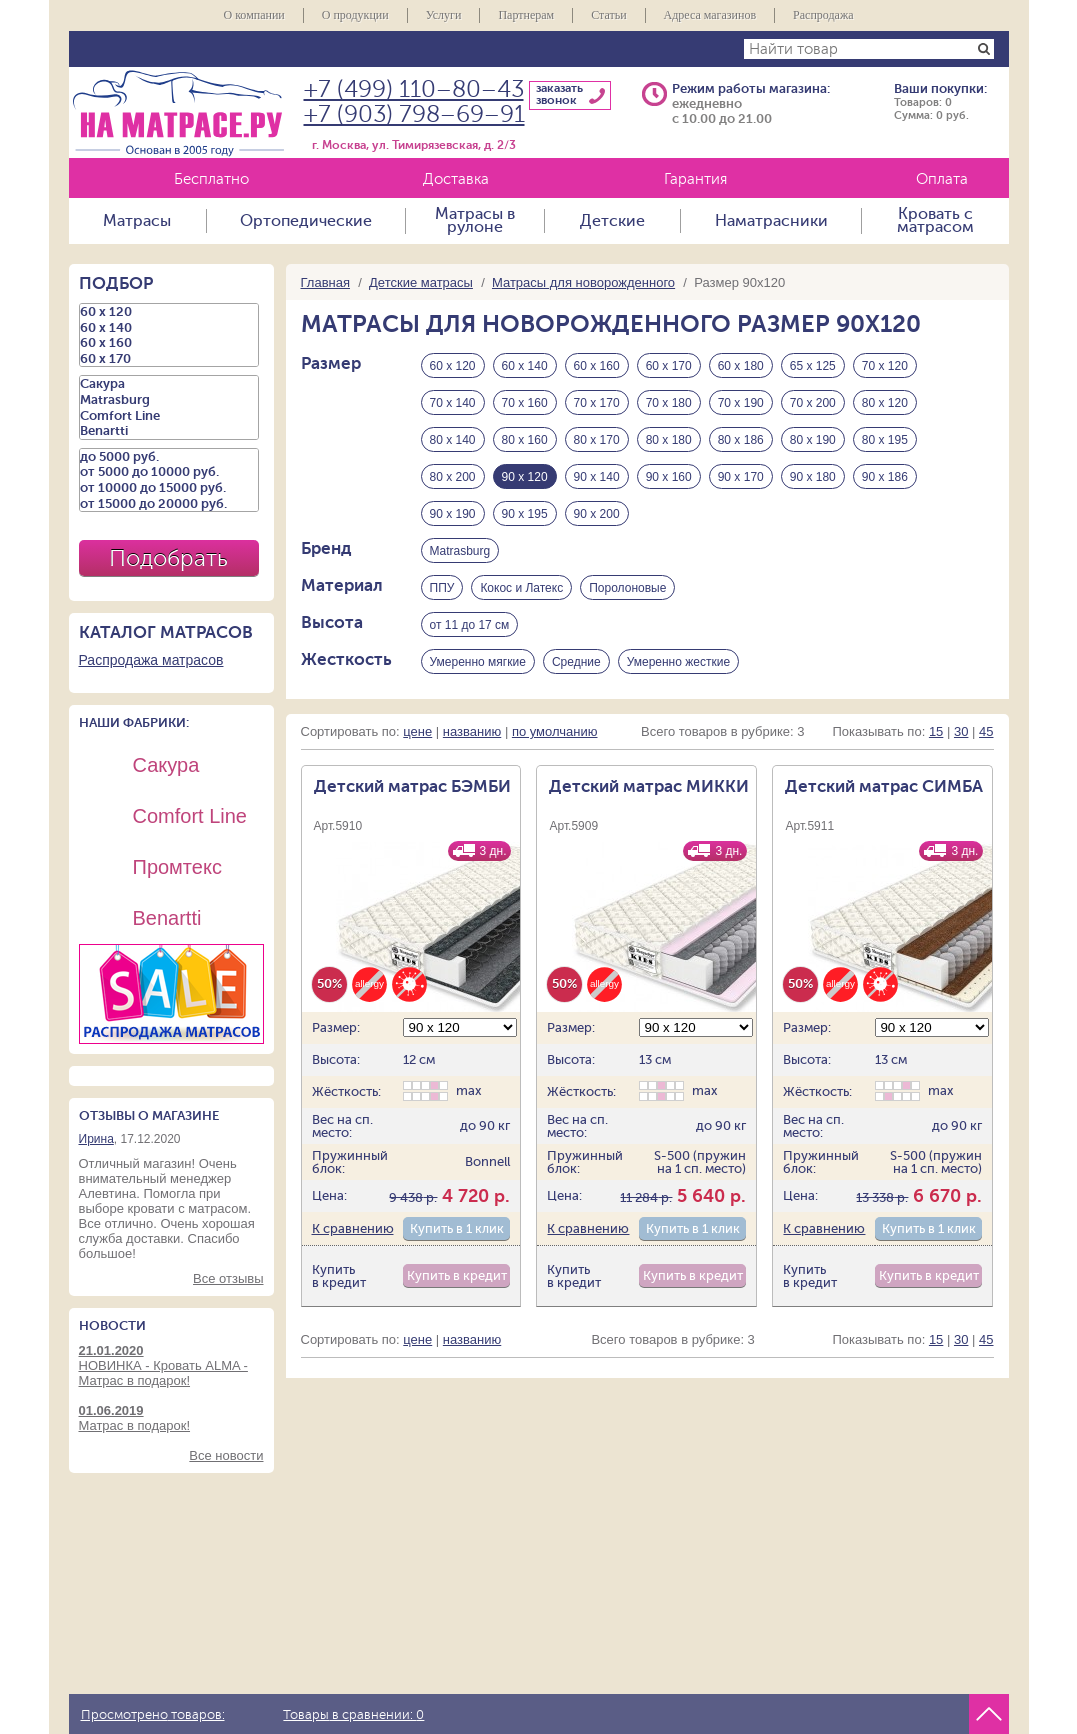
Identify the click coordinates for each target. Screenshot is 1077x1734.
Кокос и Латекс (521, 588)
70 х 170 (597, 403)
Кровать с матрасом (935, 221)
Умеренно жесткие (678, 662)
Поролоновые (627, 588)
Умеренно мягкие (478, 662)
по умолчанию (555, 731)
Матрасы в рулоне (475, 221)
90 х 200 (597, 514)
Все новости (226, 1455)
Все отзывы (228, 1278)
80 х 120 (885, 403)
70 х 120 (885, 366)
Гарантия (695, 179)
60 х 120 (453, 366)
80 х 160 (525, 440)
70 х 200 (813, 403)
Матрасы (137, 221)
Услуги (444, 15)
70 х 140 (453, 403)
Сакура (169, 384)
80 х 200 (453, 477)
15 (936, 731)
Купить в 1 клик (457, 1228)
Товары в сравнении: (353, 1715)
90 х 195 (525, 514)
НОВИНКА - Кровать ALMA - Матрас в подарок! (171, 1365)
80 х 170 (597, 440)
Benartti (169, 431)
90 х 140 (597, 477)
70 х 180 (669, 403)
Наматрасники (771, 221)
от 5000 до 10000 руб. (169, 472)
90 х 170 (741, 477)
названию (472, 731)
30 (961, 731)
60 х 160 (597, 366)
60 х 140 (525, 366)
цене (417, 731)
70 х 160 (525, 403)
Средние (576, 662)
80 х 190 (813, 440)
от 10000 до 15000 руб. (169, 488)
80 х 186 (741, 440)
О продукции (355, 15)
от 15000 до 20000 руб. (169, 504)
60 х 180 (741, 366)
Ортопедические (306, 221)
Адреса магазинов (710, 15)
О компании (253, 15)
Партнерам (526, 15)
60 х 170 (669, 366)
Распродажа (823, 15)
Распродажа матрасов (151, 660)
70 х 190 (741, 403)
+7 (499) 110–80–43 (414, 89)
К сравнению (353, 1228)
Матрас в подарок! (171, 1418)
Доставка (456, 179)
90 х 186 (885, 477)
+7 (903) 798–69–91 (414, 114)
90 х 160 (669, 477)
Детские (612, 221)
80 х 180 (669, 440)
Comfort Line (169, 416)
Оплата (942, 179)
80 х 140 (453, 440)
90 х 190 (453, 514)
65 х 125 (813, 366)
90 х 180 (813, 477)
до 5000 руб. (169, 457)
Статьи (608, 15)
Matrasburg (460, 551)
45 (986, 731)
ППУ (442, 588)
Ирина (96, 1139)
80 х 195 (885, 440)
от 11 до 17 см (470, 625)
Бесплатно (211, 179)
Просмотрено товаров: (153, 1715)
